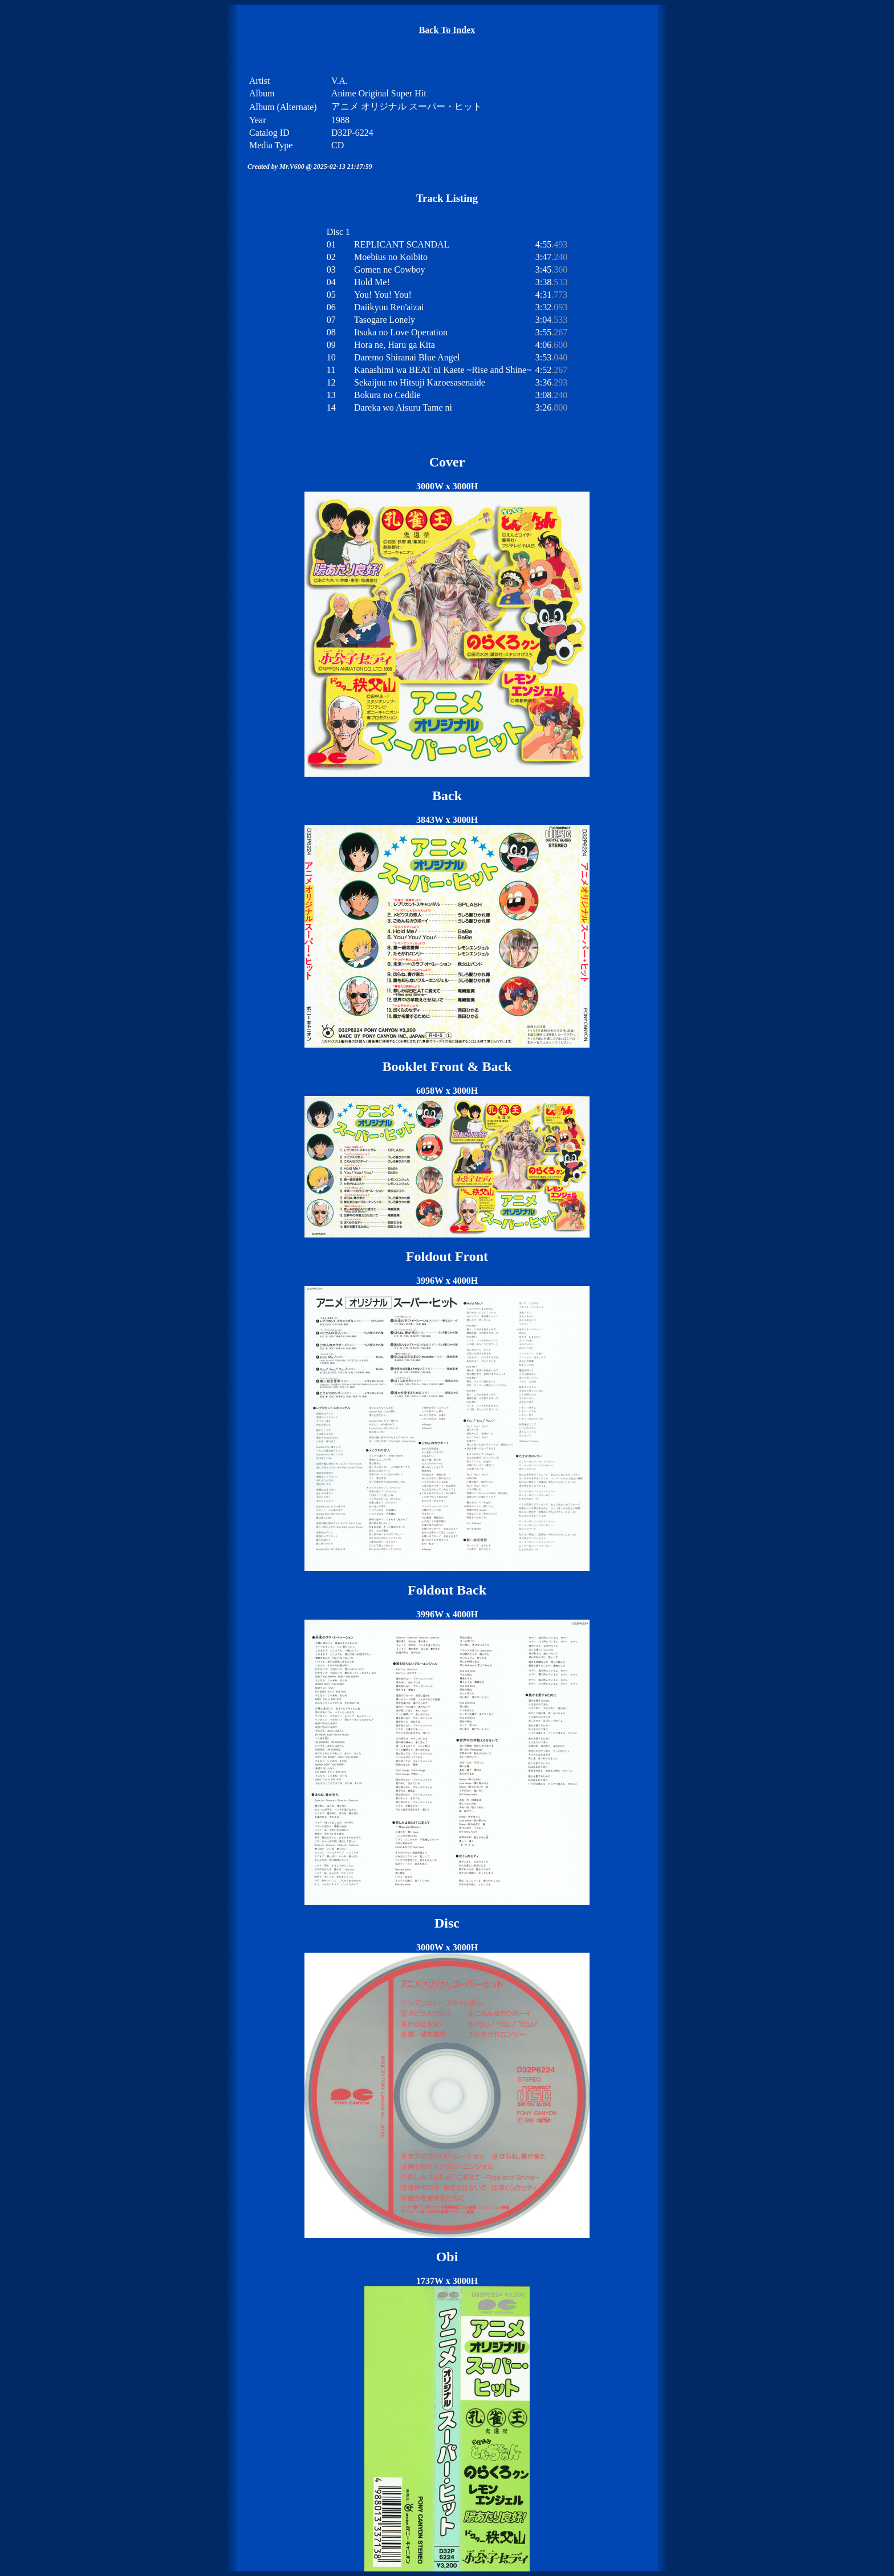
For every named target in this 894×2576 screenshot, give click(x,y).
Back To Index (447, 30)
